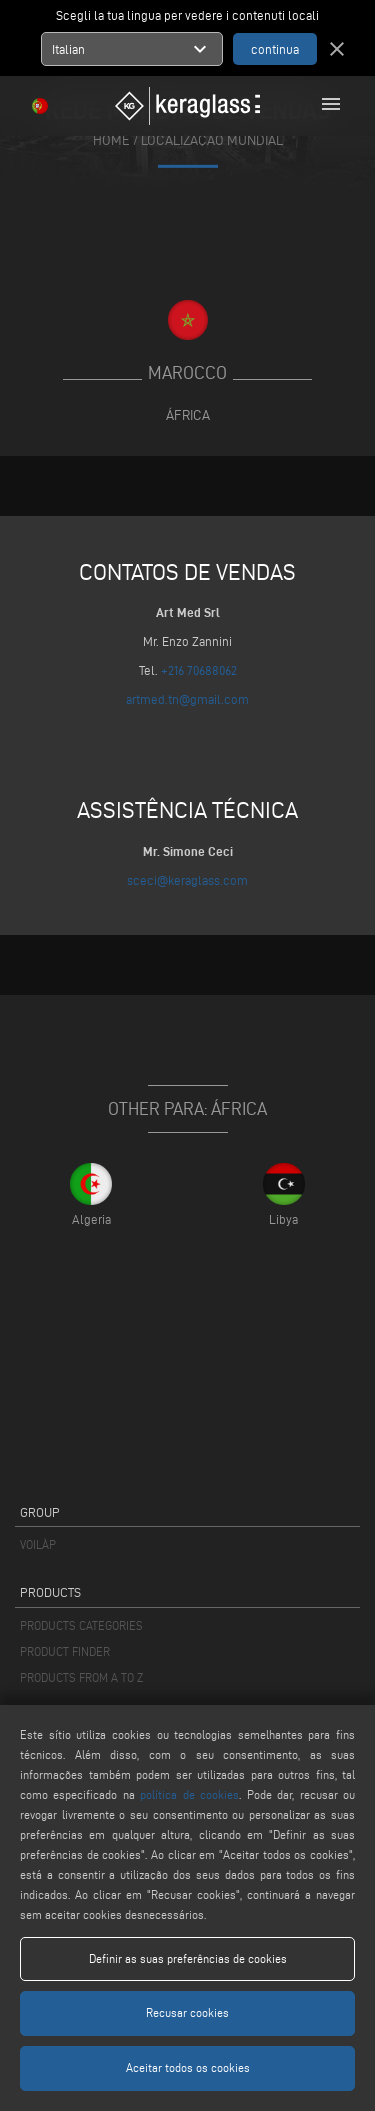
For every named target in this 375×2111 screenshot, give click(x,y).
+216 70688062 (199, 670)
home (111, 139)
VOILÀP (38, 1544)
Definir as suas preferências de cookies (188, 1958)
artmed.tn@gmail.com (187, 699)
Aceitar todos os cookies (188, 2067)
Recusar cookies (187, 2012)
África (188, 415)
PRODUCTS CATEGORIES (81, 1625)
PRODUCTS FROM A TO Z (81, 1677)
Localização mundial (212, 139)
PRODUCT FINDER (65, 1651)
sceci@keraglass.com (187, 880)
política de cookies (189, 1794)
